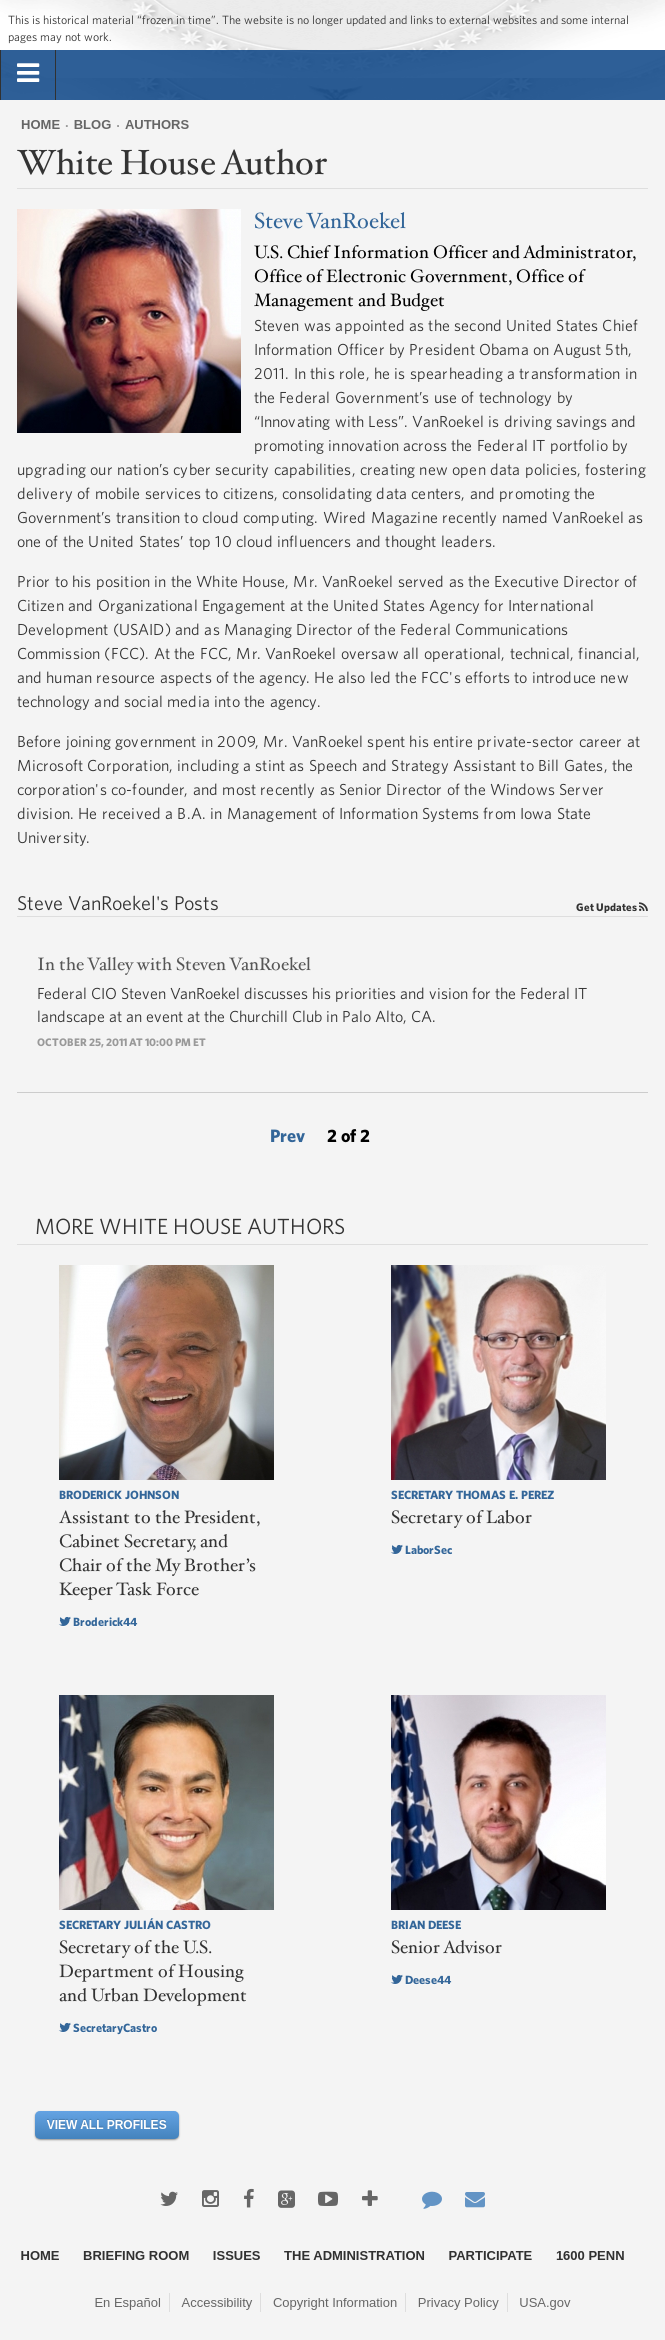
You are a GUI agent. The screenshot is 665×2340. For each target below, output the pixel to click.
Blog (93, 124)
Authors (157, 124)
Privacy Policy (458, 2302)
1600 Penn (590, 2255)
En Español (127, 2302)
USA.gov (544, 2302)
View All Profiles (107, 2125)
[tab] (28, 74)
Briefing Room (136, 2255)
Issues (237, 2255)
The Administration (354, 2255)
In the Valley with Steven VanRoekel (174, 965)
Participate (491, 2255)
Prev (287, 1135)
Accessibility (217, 2302)
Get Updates (612, 906)
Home (40, 124)
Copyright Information (335, 2302)
